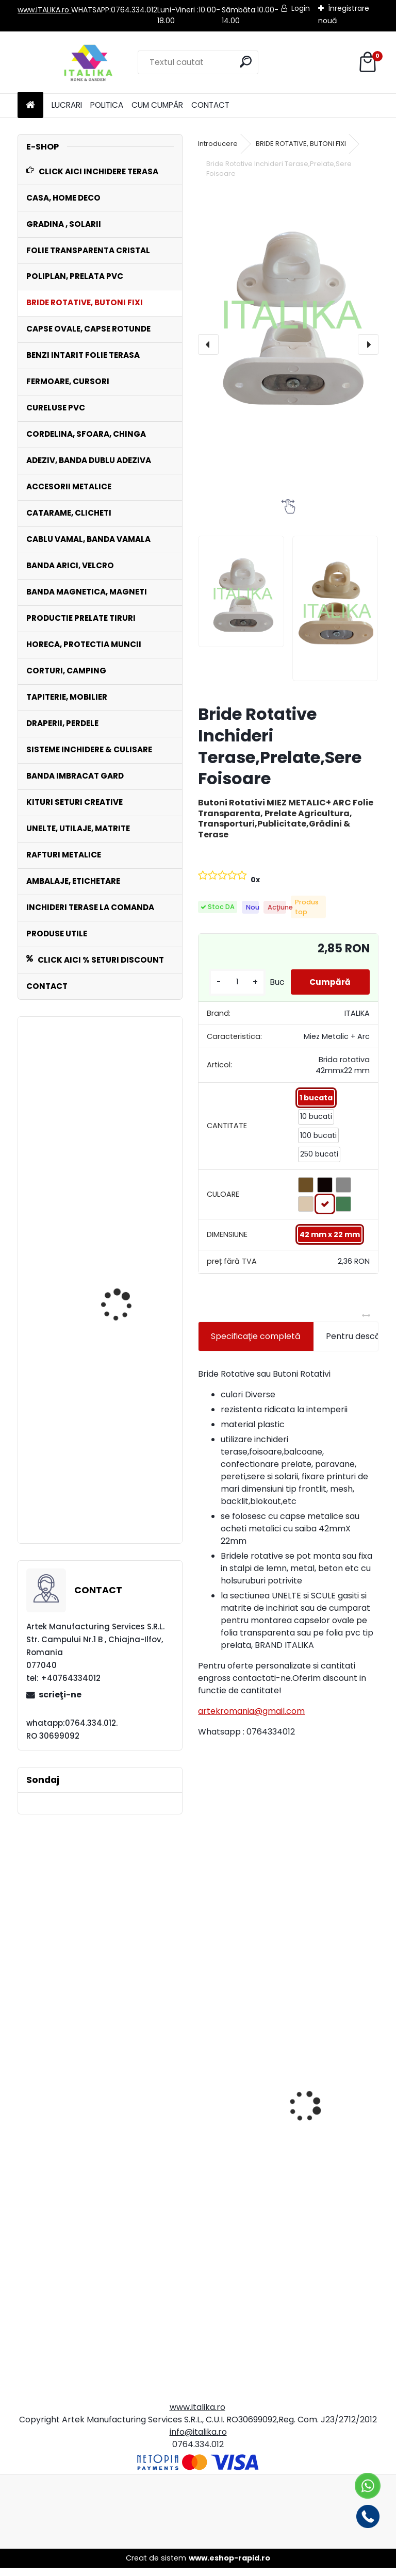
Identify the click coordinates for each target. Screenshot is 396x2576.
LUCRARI (67, 105)
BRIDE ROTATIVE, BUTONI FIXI (301, 143)
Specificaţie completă (256, 1344)
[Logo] (88, 62)
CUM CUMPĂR (157, 105)
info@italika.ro (198, 2440)
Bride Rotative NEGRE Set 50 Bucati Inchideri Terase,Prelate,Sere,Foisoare (92, 1174)
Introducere (218, 143)
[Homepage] (30, 105)
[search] (246, 62)
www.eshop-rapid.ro (229, 2566)
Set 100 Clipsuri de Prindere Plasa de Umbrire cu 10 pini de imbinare (122, 1470)
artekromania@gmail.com (251, 1719)
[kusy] (234, 986)
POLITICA (106, 105)
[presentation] (208, 344)
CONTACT (210, 105)
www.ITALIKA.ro (44, 10)
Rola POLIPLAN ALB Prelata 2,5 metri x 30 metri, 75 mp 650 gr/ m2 (129, 1386)
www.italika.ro (197, 2415)
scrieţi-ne (60, 1694)
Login (300, 8)
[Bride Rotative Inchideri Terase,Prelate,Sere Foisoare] (288, 310)
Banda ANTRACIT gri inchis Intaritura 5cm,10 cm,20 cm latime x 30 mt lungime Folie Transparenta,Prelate (249, 2149)
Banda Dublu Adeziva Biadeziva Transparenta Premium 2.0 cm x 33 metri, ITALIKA (334, 2171)
